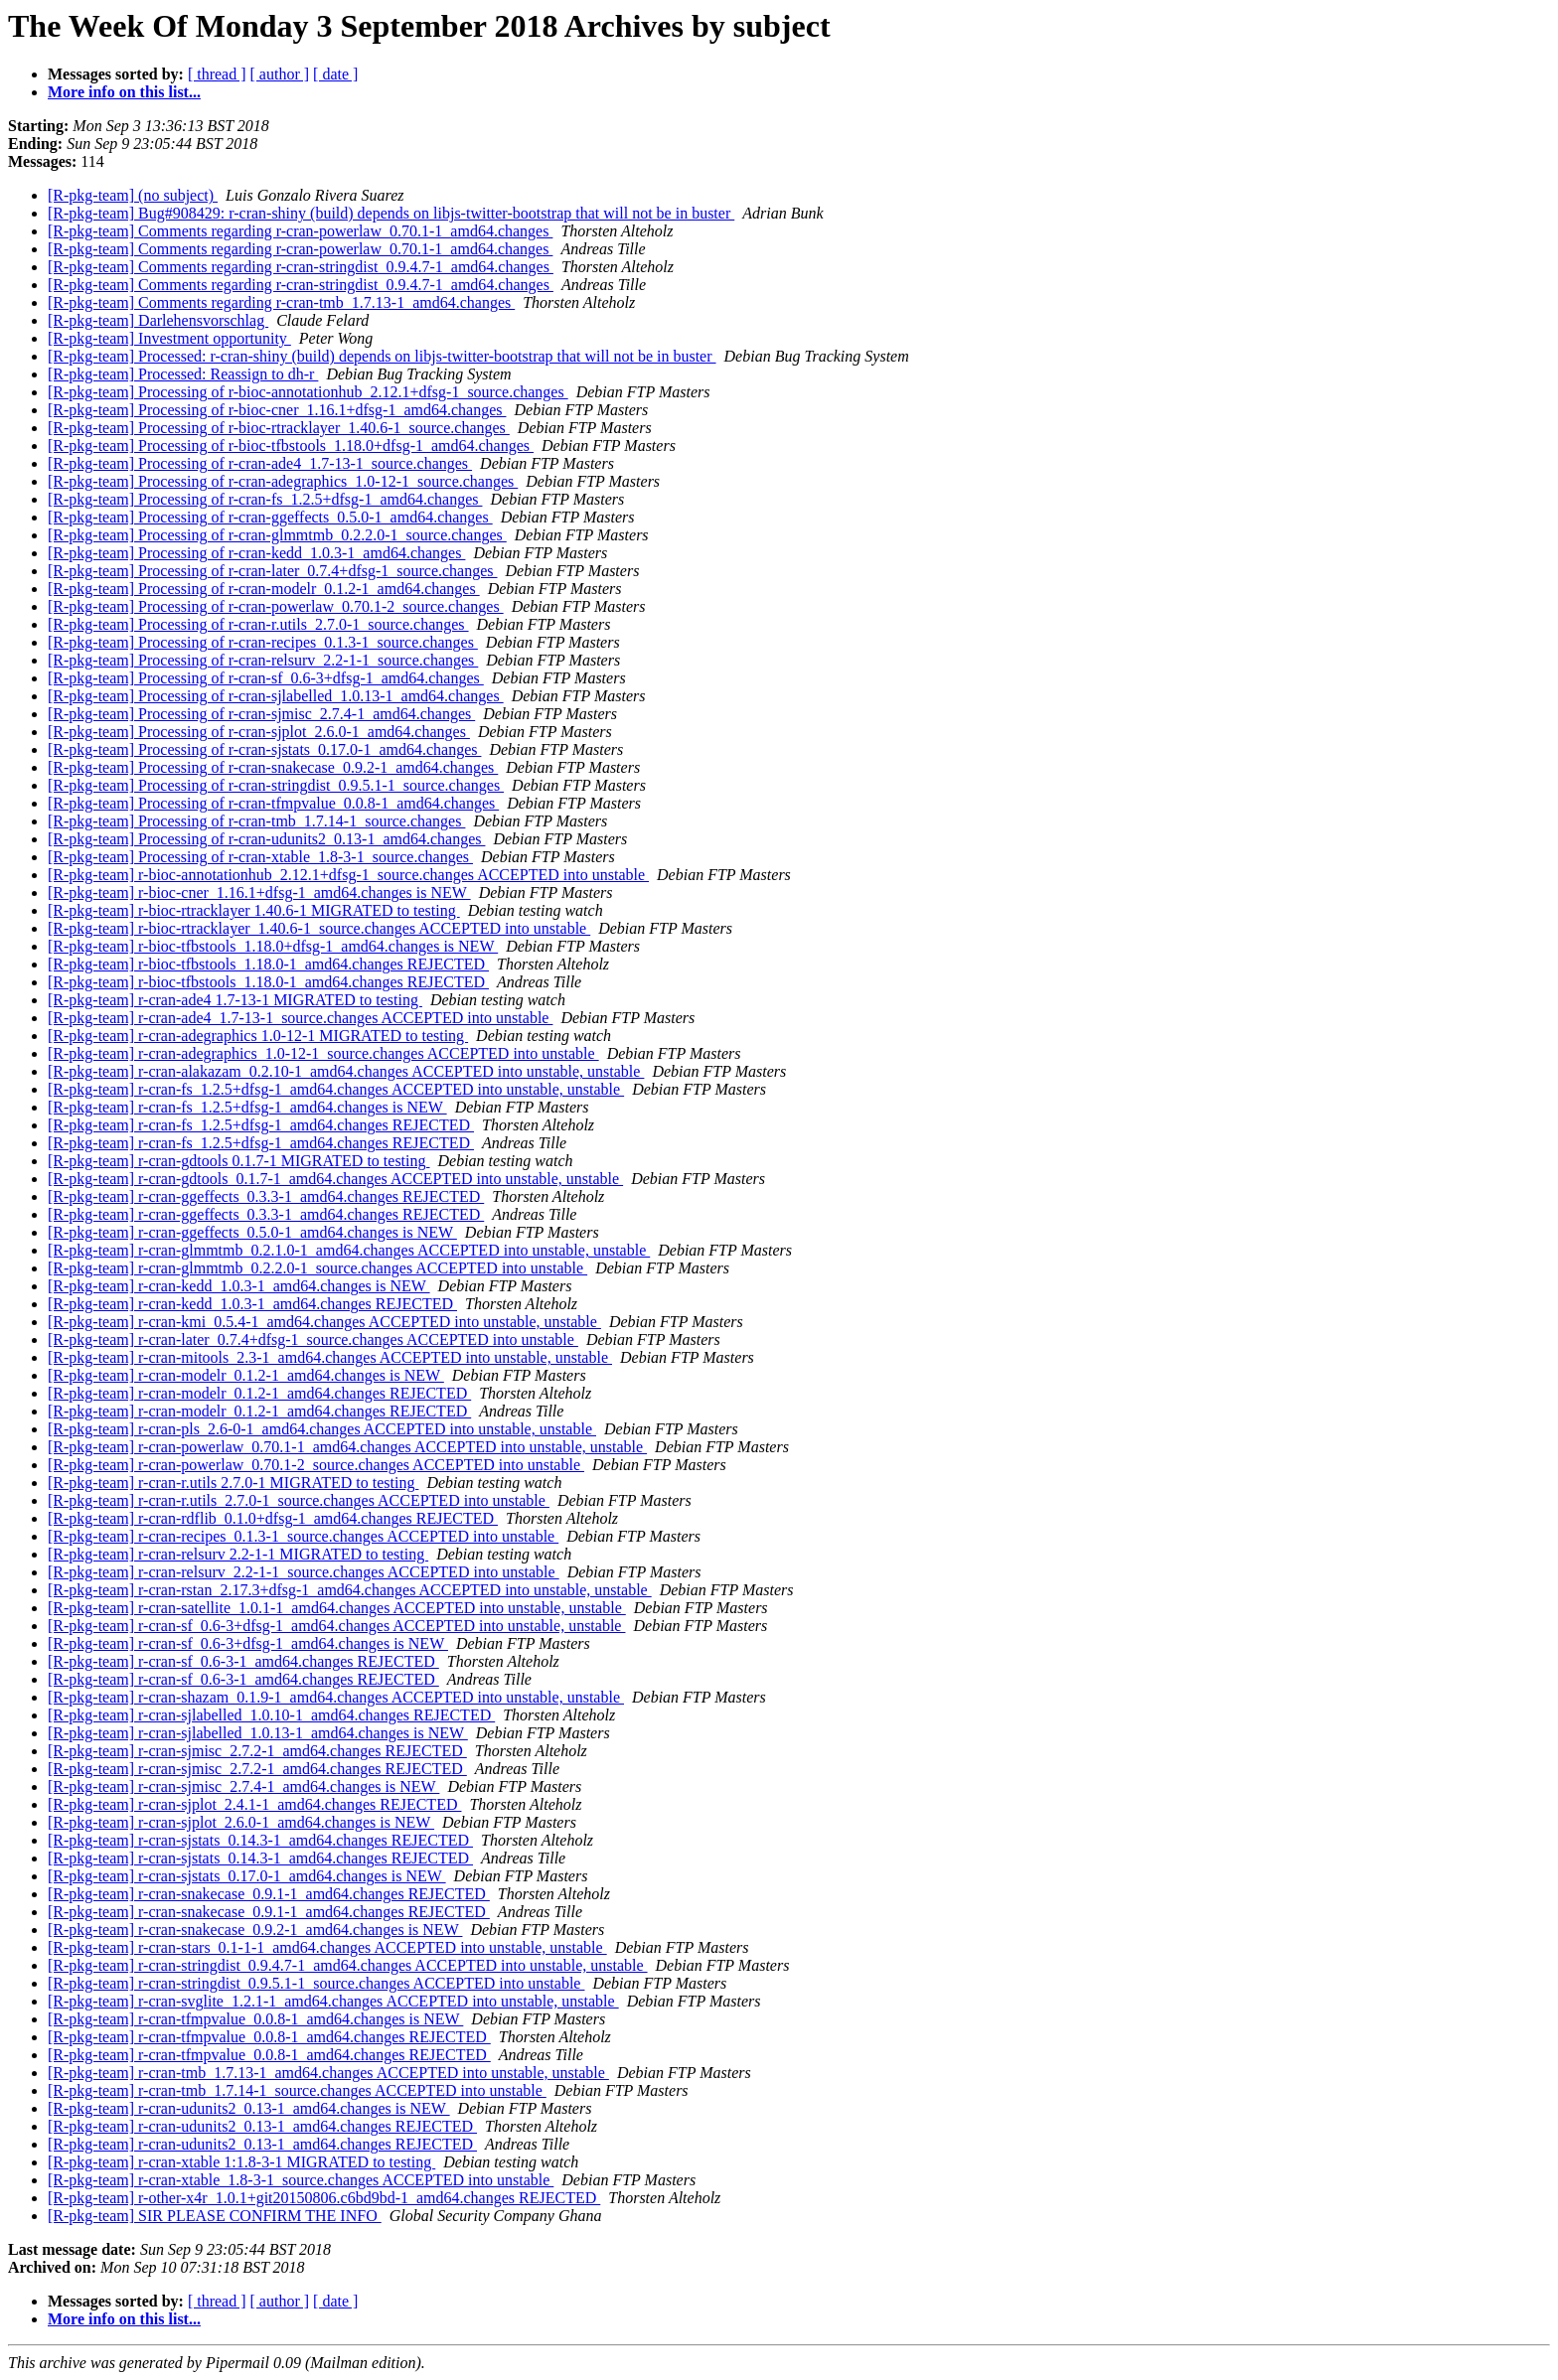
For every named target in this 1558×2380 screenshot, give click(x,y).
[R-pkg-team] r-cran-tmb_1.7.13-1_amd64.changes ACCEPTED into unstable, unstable (328, 2072)
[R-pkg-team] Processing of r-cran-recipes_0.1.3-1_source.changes (263, 642)
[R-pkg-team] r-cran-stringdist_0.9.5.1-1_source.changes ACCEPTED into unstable (316, 1983)
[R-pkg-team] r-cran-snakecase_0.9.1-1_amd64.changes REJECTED (269, 1893)
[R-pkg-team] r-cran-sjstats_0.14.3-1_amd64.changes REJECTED (260, 1840)
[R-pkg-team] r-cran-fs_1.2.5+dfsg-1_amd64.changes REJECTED (261, 1124)
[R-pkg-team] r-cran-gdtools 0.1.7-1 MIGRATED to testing (239, 1160)
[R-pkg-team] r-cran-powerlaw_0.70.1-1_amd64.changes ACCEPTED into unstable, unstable (347, 1446)
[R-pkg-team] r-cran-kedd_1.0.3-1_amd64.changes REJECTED (252, 1303)
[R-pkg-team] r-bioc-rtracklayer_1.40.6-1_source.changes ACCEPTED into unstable (319, 928)
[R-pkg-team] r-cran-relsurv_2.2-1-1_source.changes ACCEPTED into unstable (303, 1571)
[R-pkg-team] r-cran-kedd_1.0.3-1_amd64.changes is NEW (239, 1285)
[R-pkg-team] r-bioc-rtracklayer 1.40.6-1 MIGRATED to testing (254, 910)
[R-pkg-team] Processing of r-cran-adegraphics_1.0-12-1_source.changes (283, 481)
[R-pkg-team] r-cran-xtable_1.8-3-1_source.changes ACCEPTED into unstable (300, 2179)
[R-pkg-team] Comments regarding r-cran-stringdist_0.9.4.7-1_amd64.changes (300, 266)
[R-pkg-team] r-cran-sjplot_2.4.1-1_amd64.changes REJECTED (254, 1804)
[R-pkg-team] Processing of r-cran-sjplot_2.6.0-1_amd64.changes (259, 731)
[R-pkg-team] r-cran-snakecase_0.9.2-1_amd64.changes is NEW (255, 1929)
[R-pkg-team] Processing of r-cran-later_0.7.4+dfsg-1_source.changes (273, 570)
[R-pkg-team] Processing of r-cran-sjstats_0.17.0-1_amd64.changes (264, 749)
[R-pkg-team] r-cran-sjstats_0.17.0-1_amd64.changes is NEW (247, 1875)
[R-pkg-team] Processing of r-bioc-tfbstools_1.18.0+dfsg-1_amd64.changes (291, 445)
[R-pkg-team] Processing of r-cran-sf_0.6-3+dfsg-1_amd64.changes (266, 677)
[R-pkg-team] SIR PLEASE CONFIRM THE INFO (215, 2215)
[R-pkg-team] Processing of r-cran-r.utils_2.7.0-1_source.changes (258, 624)
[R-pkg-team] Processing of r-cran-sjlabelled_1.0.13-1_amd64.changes (276, 695)
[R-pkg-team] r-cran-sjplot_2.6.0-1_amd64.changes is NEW (241, 1822)
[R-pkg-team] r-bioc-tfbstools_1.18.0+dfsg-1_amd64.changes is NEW (273, 946)
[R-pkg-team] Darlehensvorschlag (158, 320)
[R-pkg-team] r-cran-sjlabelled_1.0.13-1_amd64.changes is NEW (258, 1732)
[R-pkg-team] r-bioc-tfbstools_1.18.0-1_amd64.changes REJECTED (268, 964)
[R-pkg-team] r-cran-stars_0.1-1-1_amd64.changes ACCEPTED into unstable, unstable (327, 1947)
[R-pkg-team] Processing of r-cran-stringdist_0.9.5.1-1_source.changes (276, 785)
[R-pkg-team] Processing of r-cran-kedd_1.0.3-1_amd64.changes (256, 552)
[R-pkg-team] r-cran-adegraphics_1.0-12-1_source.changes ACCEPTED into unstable (323, 1053)
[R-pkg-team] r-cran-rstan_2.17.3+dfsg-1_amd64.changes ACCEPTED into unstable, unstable (350, 1589)
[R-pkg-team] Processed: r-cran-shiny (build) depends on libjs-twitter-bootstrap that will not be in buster (382, 356)
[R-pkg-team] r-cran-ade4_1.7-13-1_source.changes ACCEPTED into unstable (300, 1017)
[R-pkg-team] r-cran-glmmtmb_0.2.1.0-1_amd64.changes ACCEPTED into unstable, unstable (349, 1250)
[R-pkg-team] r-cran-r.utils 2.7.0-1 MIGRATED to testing (233, 1482)
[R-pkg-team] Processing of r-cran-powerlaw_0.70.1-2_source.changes (276, 606)
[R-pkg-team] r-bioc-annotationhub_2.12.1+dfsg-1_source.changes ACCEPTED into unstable (348, 874)
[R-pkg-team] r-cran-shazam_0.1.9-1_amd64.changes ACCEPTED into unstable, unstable (336, 1697)
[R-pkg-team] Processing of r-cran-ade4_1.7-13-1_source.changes (260, 463)
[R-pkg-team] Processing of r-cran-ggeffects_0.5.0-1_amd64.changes (270, 517)
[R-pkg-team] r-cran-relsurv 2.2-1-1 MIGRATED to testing (238, 1554)
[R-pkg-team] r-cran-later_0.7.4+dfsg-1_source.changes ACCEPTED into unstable (313, 1339)
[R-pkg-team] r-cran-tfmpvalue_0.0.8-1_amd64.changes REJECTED (269, 2036)
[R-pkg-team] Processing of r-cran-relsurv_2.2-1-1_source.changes (263, 660)
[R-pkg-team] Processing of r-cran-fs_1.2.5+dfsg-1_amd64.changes (265, 499)
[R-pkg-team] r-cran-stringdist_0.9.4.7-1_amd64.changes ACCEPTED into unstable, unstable (348, 1965)
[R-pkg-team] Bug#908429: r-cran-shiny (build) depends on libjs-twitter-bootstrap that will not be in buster (391, 213)
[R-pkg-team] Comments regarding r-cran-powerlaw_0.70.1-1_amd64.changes (300, 231)
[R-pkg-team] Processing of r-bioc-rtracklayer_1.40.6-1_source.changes (279, 427)
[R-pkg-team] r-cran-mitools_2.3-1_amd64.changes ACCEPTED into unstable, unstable (330, 1357)
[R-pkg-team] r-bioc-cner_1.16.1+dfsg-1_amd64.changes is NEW (259, 892)
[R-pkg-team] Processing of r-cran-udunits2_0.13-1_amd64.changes (266, 838)
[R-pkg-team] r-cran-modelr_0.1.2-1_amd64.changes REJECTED (259, 1393)
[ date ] (335, 74)
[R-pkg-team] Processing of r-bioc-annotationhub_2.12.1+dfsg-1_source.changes (308, 391)
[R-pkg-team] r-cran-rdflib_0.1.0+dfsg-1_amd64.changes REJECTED (273, 1518)
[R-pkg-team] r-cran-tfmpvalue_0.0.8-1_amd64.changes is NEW (255, 2018)
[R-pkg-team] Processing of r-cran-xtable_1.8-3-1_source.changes (260, 856)
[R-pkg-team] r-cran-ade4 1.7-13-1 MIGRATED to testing (235, 999)
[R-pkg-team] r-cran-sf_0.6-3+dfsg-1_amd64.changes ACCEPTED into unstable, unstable (336, 1625)
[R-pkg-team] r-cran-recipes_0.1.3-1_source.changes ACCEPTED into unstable (303, 1536)
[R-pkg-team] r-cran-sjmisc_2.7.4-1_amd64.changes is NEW (243, 1786)
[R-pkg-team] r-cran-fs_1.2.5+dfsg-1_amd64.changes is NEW (247, 1107)
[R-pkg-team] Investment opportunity (169, 338)
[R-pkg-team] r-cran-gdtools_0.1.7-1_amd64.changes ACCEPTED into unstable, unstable (335, 1178)
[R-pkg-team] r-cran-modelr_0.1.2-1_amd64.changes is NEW (246, 1375)
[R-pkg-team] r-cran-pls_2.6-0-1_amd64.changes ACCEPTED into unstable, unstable (322, 1428)
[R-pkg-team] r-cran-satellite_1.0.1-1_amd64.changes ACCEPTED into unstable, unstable (337, 1607)
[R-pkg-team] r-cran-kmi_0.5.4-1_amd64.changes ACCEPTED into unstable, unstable (324, 1321)
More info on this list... (124, 91)
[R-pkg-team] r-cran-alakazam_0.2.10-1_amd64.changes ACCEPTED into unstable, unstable (346, 1071)
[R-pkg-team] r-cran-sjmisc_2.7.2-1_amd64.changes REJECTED (257, 1750)
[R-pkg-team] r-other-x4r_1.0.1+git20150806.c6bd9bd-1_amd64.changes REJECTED (324, 2197)
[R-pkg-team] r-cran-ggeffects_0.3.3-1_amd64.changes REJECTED (266, 1196)
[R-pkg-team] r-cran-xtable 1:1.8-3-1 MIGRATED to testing (241, 2162)
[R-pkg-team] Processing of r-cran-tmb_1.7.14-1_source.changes (256, 821)
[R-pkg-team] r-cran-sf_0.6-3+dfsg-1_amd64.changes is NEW (248, 1643)
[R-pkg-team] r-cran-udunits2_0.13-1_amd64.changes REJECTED (262, 2126)
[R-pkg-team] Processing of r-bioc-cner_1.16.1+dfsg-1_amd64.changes (277, 409)
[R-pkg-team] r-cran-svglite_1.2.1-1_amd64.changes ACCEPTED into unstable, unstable (333, 2001)
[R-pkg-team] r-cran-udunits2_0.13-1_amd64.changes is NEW (249, 2108)
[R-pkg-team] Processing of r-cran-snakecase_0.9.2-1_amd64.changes (273, 767)
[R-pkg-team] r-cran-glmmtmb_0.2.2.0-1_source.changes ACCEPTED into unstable (317, 1268)
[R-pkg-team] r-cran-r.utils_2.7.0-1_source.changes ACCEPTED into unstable (298, 1500)
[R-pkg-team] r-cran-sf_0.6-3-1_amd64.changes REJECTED (243, 1661)
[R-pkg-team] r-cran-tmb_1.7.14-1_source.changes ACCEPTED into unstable (297, 2090)
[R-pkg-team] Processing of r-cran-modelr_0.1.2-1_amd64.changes (264, 588)
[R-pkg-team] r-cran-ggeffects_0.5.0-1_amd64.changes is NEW (252, 1232)
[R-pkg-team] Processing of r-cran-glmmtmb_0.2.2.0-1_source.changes (277, 534)
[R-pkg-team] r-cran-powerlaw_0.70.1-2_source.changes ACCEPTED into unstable (316, 1464)
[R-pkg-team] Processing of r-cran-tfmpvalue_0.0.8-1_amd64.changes (273, 803)
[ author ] (280, 74)
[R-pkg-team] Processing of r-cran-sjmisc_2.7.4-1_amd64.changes (261, 713)
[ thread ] (217, 74)
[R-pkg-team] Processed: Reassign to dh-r (183, 374)
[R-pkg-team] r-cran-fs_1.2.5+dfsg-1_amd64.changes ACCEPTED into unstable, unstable (336, 1089)
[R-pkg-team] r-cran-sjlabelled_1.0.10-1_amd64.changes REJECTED (271, 1715)
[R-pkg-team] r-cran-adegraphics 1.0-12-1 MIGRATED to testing (258, 1035)
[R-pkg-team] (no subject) (133, 195)
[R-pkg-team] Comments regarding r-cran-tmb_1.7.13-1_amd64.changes (281, 302)
